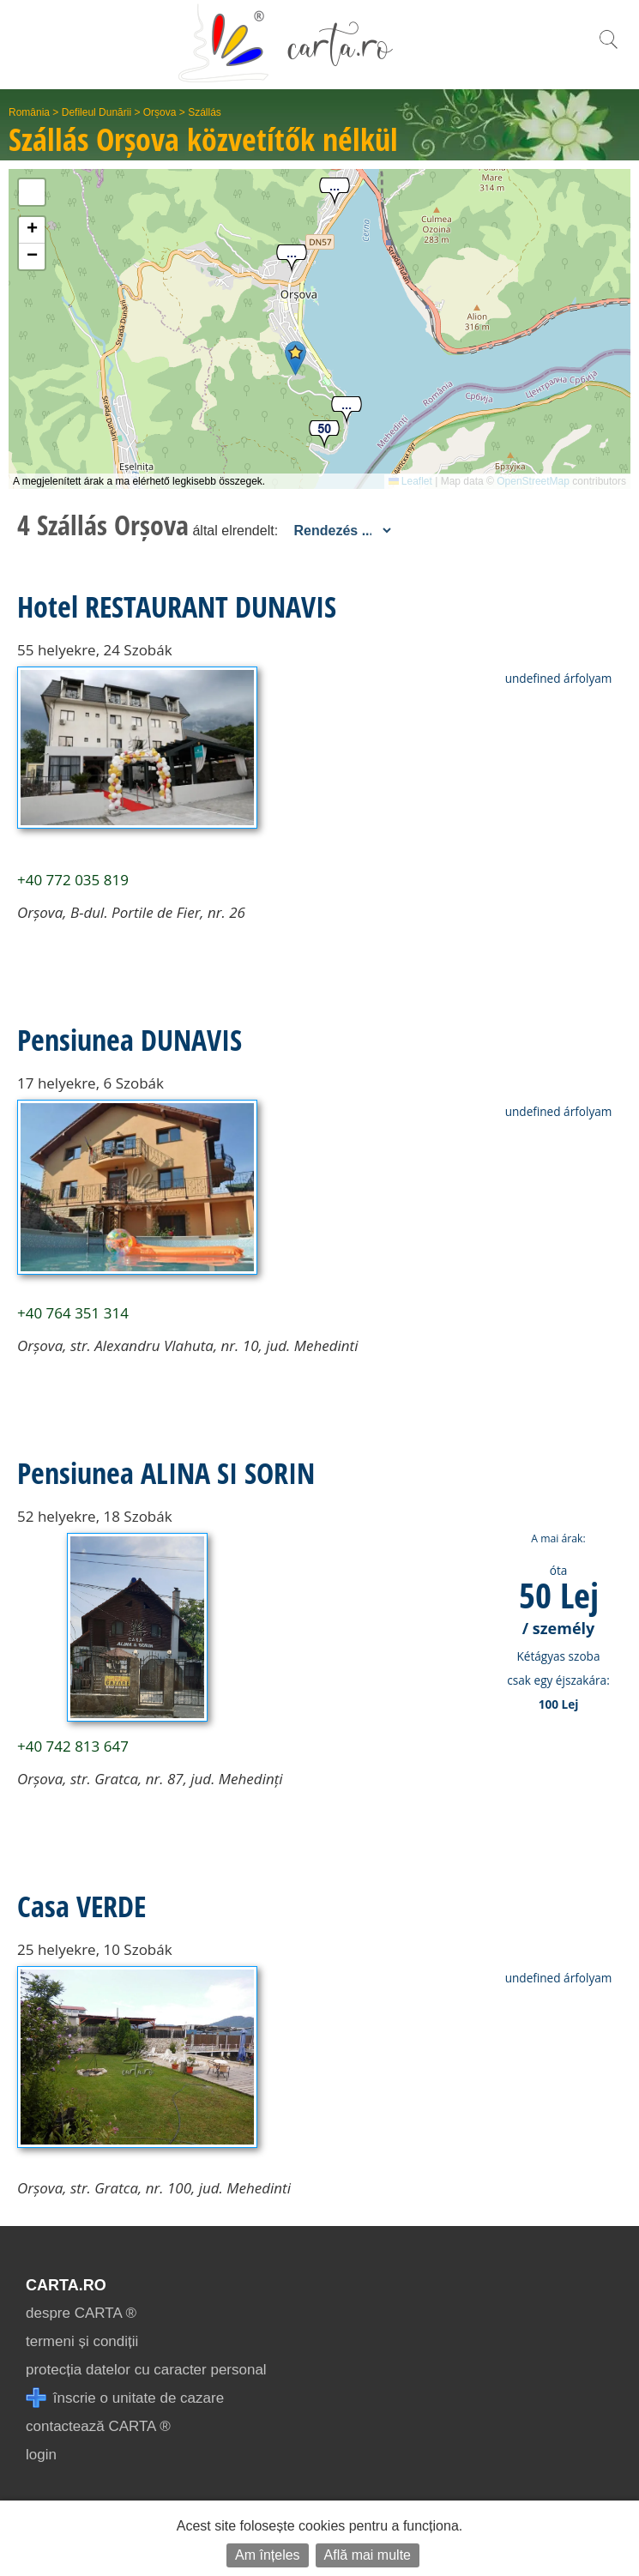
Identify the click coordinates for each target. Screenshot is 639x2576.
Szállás (204, 112)
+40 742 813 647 (73, 1746)
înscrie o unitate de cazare (125, 2398)
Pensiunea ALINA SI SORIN (166, 1473)
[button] (295, 358)
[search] (608, 48)
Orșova (160, 112)
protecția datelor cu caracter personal (146, 2370)
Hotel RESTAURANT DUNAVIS (176, 606)
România (29, 112)
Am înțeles (267, 2555)
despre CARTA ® (81, 2313)
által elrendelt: (235, 530)
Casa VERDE (81, 1906)
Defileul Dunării (96, 112)
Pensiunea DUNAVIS (129, 1039)
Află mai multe (367, 2555)
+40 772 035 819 (73, 880)
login (41, 2454)
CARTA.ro (66, 2285)
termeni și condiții (82, 2341)
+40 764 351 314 (73, 1313)
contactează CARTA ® (98, 2426)
